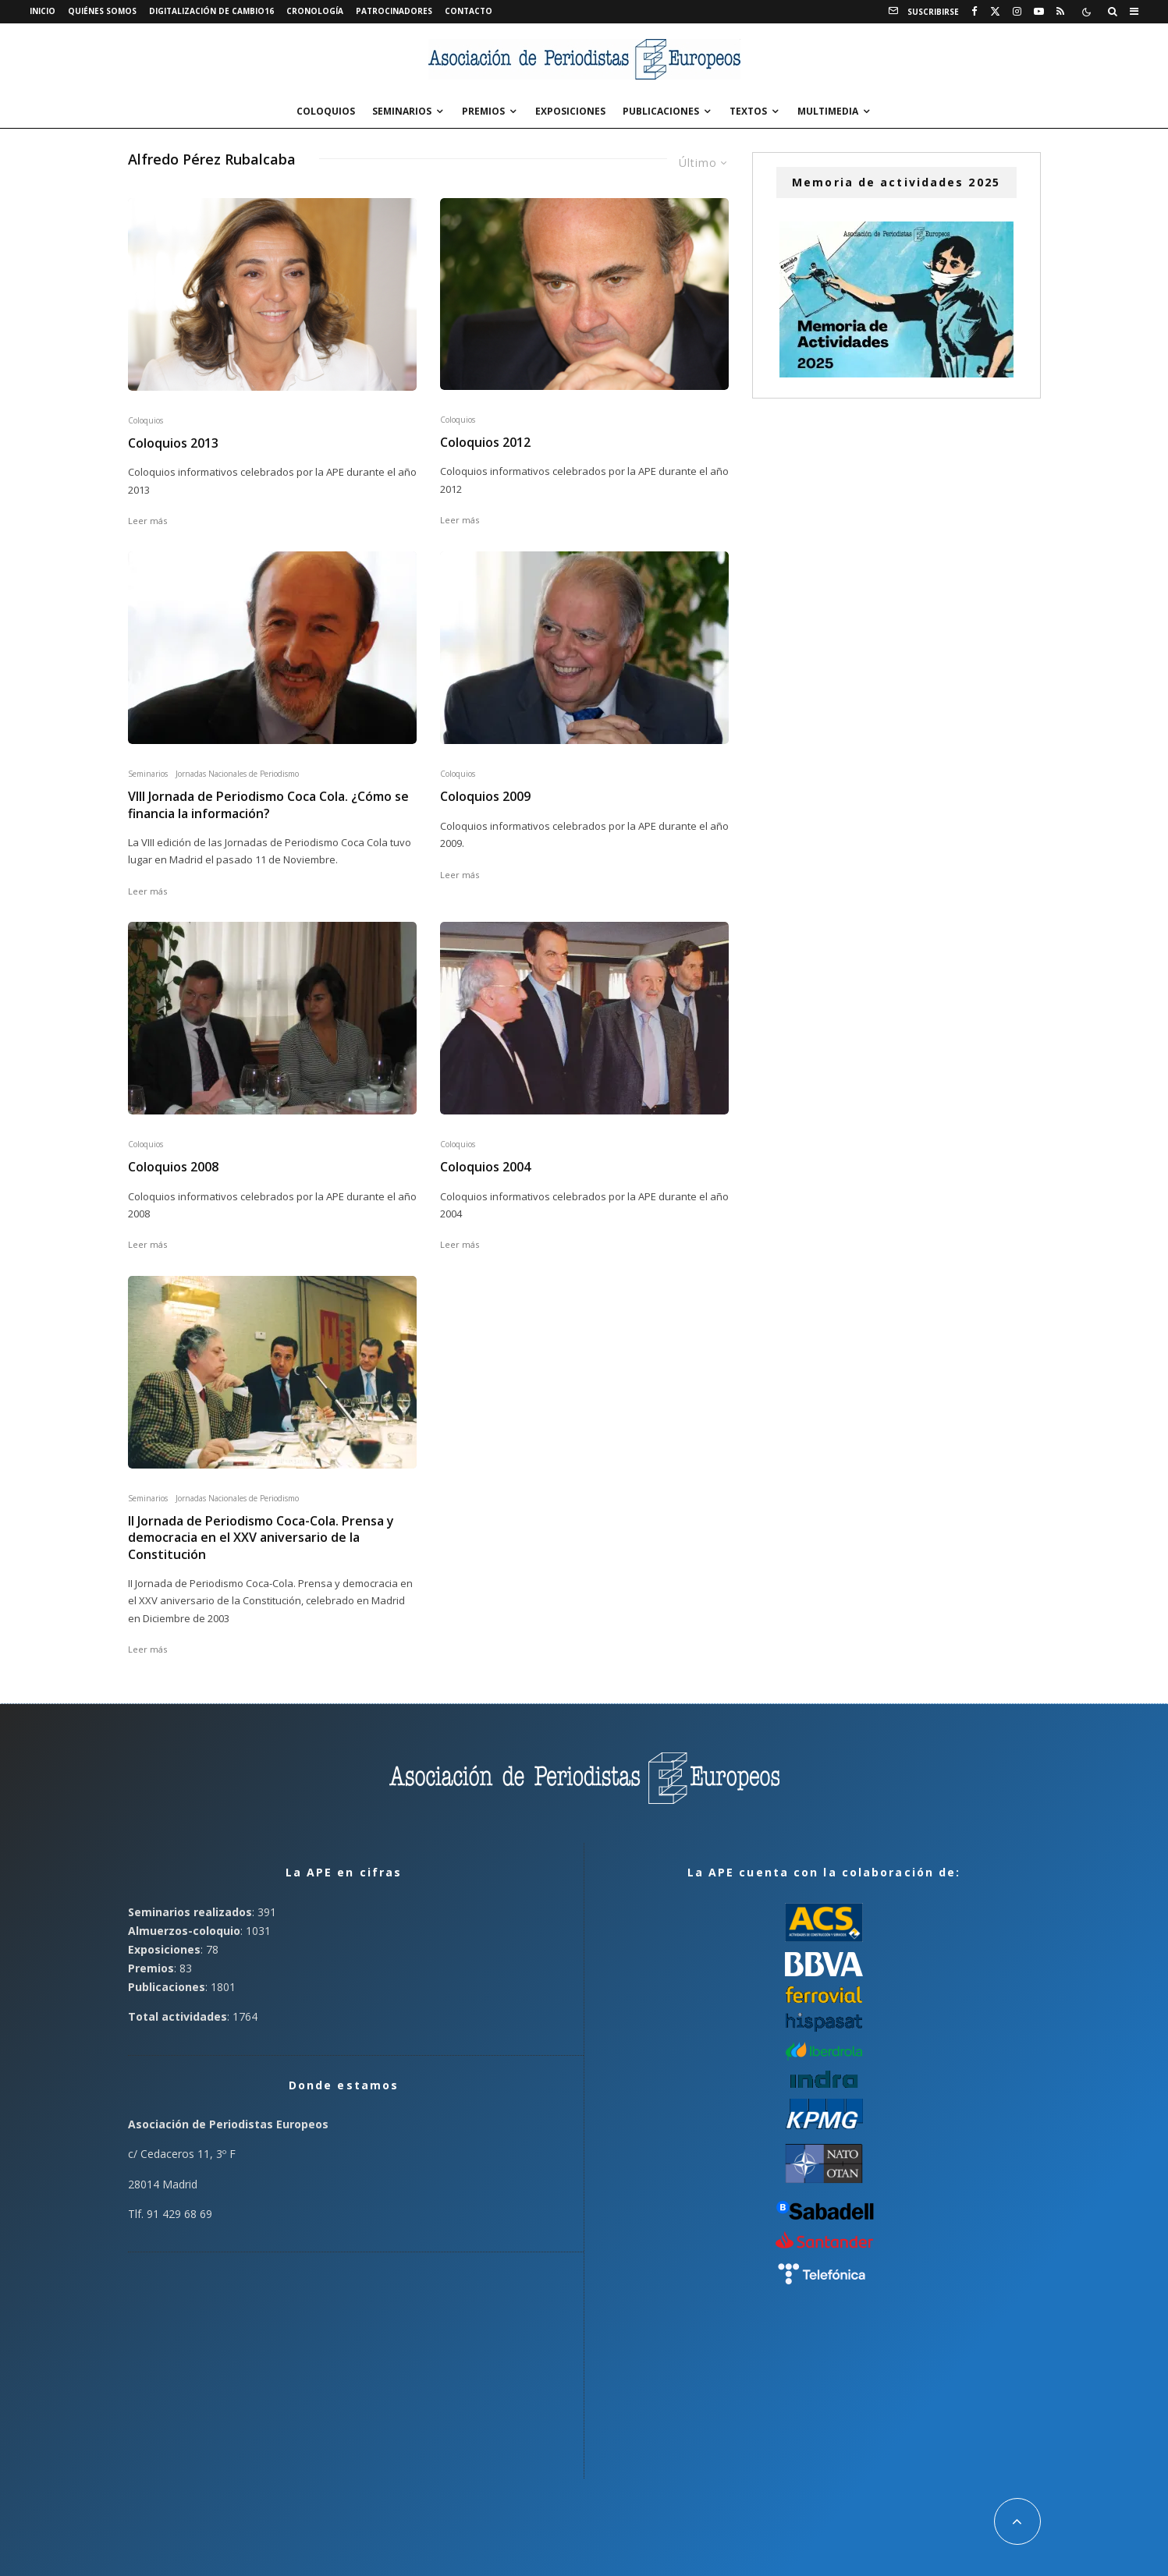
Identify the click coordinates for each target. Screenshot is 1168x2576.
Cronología (314, 10)
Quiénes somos (102, 10)
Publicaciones (661, 111)
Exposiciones (570, 111)
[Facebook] (974, 11)
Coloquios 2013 (173, 443)
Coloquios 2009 (485, 796)
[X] (995, 11)
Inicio (42, 10)
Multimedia (827, 111)
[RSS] (1060, 11)
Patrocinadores (394, 10)
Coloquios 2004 (485, 1167)
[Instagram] (1017, 11)
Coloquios (325, 111)
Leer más (147, 520)
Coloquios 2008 (173, 1167)
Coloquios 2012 (485, 442)
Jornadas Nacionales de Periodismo (237, 773)
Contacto (468, 10)
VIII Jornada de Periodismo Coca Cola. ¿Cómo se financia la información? (268, 804)
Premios (483, 111)
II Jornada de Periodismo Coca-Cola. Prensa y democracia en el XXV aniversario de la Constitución (261, 1538)
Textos (748, 111)
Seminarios (401, 111)
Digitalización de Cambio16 (211, 10)
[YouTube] (1039, 11)
